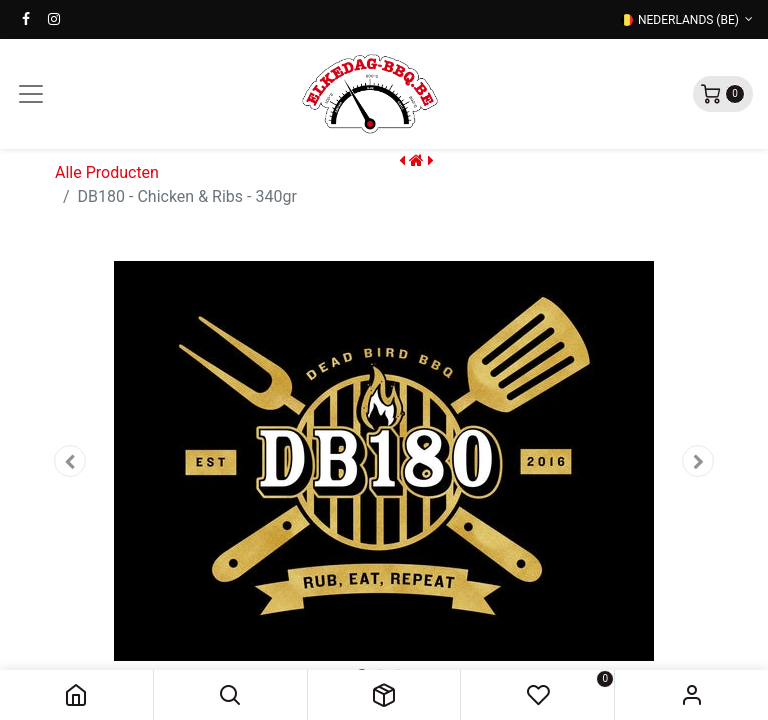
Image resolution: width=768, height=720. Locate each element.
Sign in (691, 695)
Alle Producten (107, 172)
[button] (230, 695)
